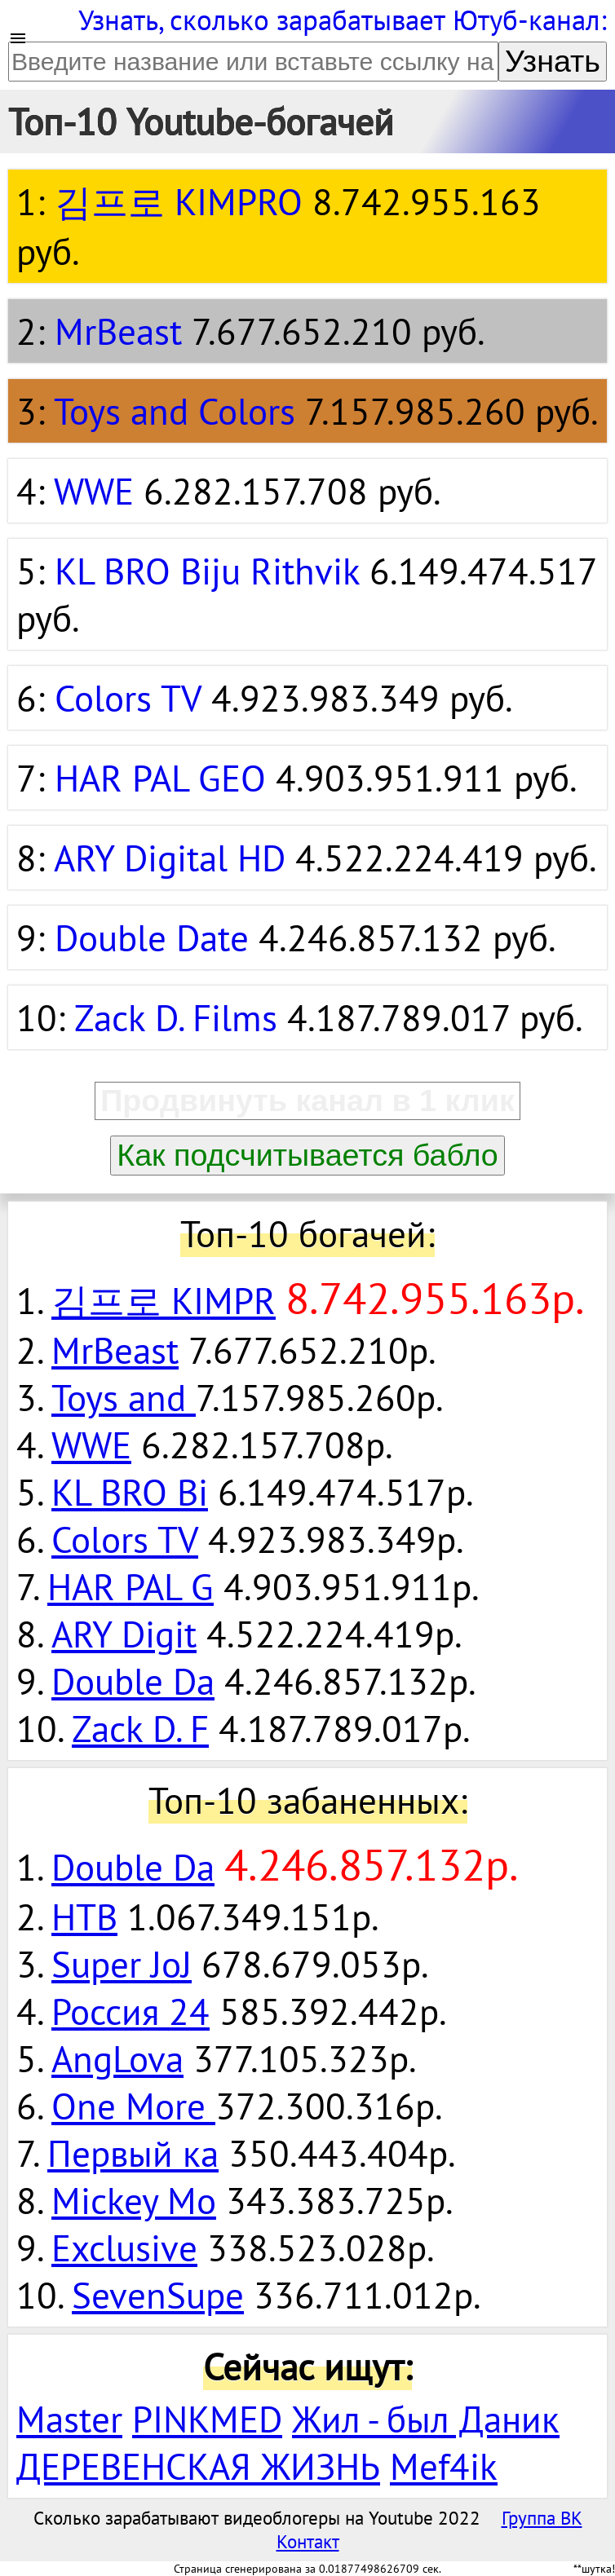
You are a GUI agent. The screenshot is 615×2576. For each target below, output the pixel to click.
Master (69, 2418)
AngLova (117, 2058)
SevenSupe (158, 2294)
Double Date (152, 937)
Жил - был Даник (426, 2418)
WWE (94, 490)
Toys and (123, 1397)
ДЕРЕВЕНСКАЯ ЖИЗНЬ (198, 2466)
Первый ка (133, 2153)
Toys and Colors (174, 410)
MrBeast (118, 331)
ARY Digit (124, 1633)
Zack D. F (140, 1728)
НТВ (84, 1916)
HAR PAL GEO (160, 777)
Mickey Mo (133, 2200)
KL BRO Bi (129, 1491)
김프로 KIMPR (163, 1300)
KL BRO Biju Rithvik (207, 570)
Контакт (308, 2541)
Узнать (552, 61)
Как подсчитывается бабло (307, 1155)
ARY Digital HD (169, 857)
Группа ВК (542, 2518)
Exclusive (124, 2247)
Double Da (133, 1681)
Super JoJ (121, 1963)
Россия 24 (130, 2011)
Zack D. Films (175, 1017)
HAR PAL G (130, 1586)
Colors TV (128, 697)
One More (133, 2105)
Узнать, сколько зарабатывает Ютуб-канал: (342, 20)
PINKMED (207, 2418)
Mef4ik (444, 2466)
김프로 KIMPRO (179, 201)
